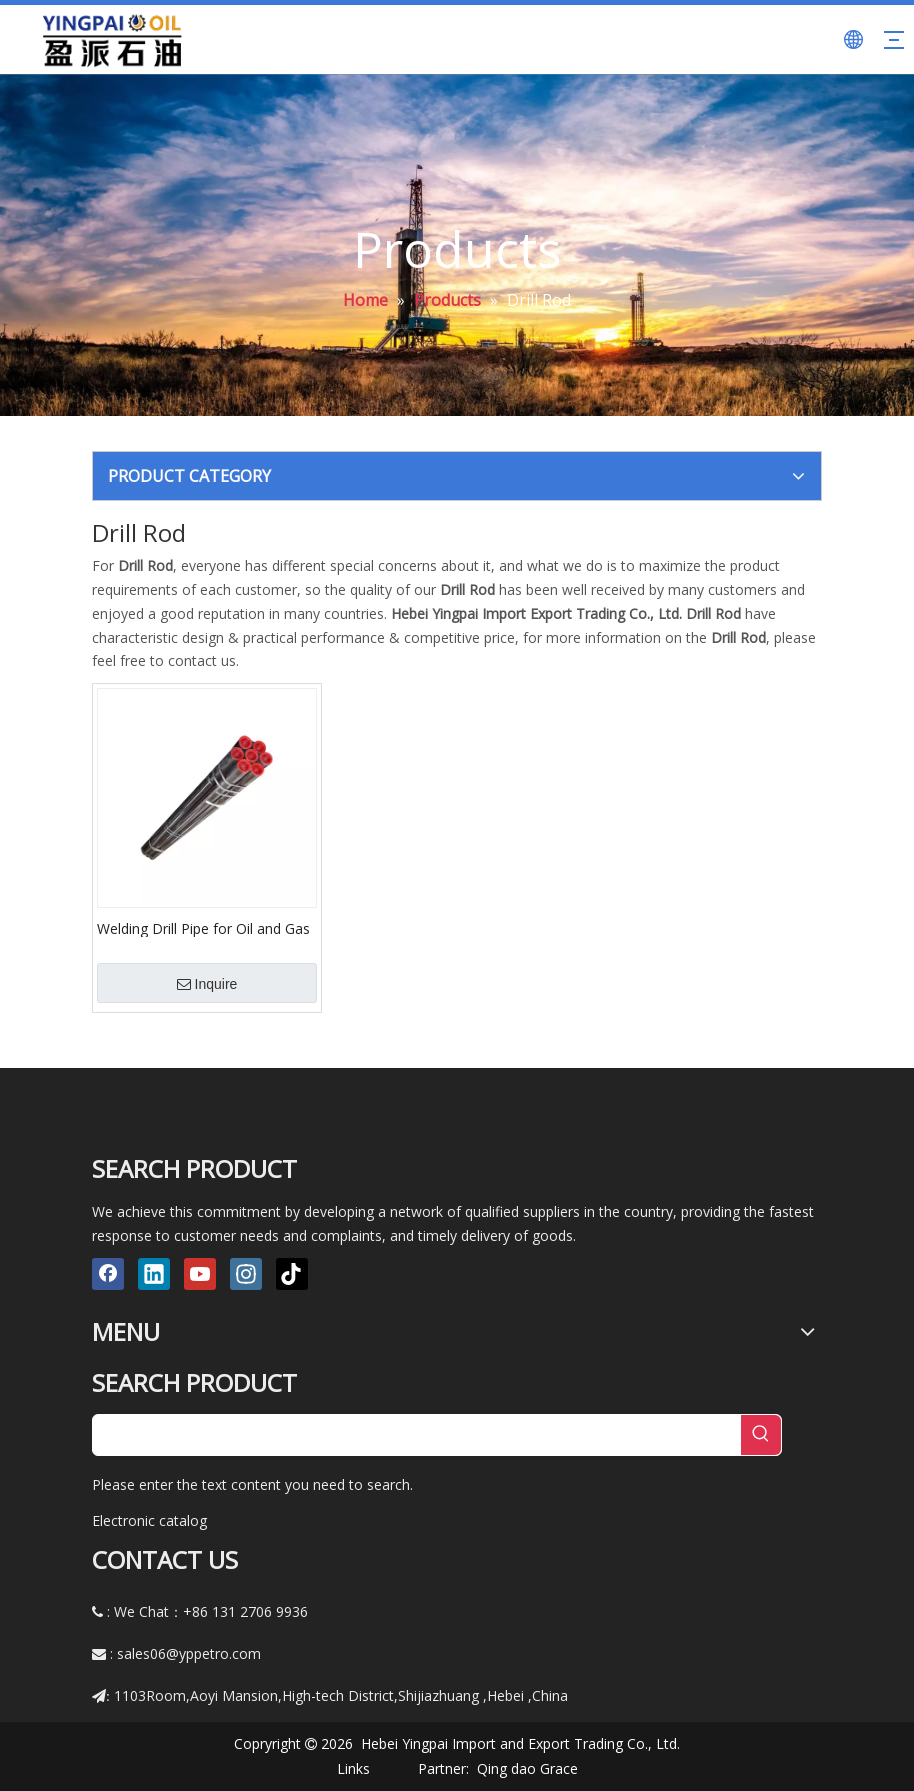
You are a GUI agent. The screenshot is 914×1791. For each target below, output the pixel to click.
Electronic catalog (149, 1520)
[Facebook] (108, 1274)
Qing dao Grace (527, 1768)
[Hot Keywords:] (761, 1435)
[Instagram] (246, 1274)
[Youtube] (200, 1274)
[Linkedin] (154, 1274)
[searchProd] (417, 1435)
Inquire (207, 984)
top (872, 1705)
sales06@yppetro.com (189, 1653)
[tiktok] (292, 1274)
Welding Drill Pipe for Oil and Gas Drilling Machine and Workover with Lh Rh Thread (203, 928)
